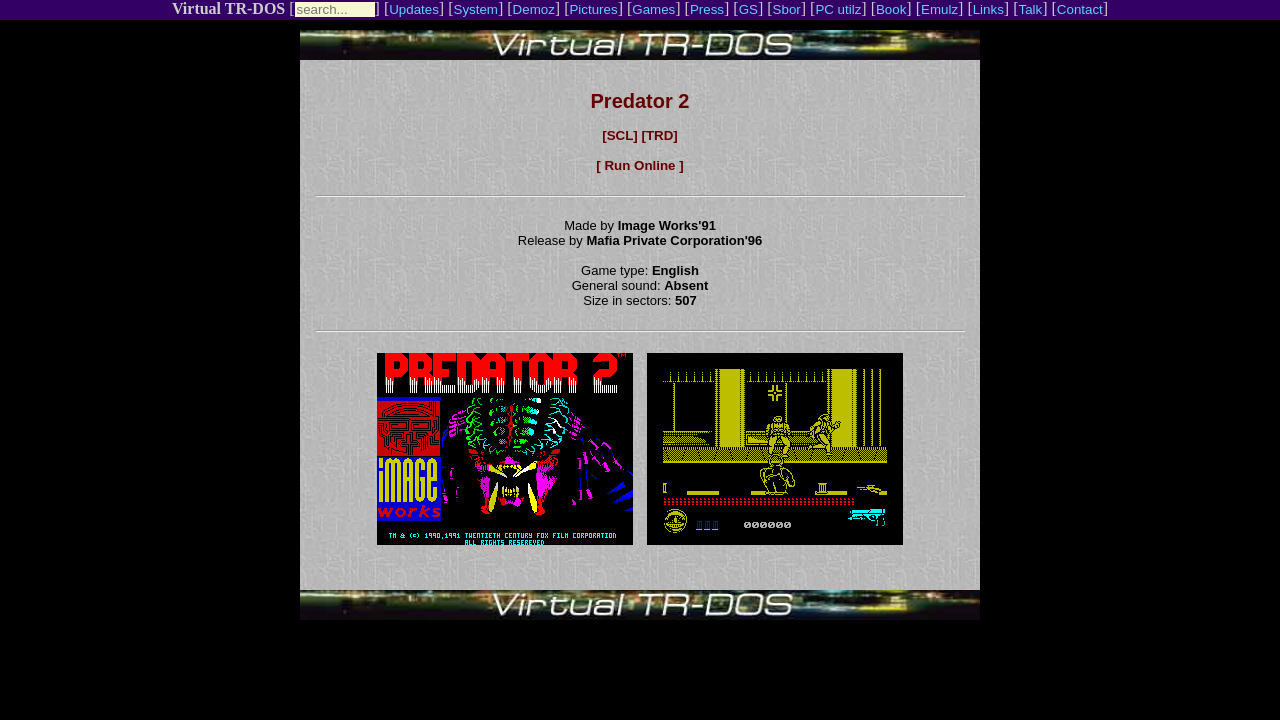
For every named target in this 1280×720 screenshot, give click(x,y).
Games (653, 9)
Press (707, 9)
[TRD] (659, 135)
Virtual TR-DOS (228, 8)
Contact (1080, 9)
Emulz (939, 9)
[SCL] (620, 135)
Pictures (593, 9)
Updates (414, 9)
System (476, 9)
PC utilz (838, 9)
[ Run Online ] (639, 165)
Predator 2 (640, 101)
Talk (1030, 9)
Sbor (787, 9)
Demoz (534, 9)
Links (988, 9)
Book (891, 9)
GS (748, 9)
